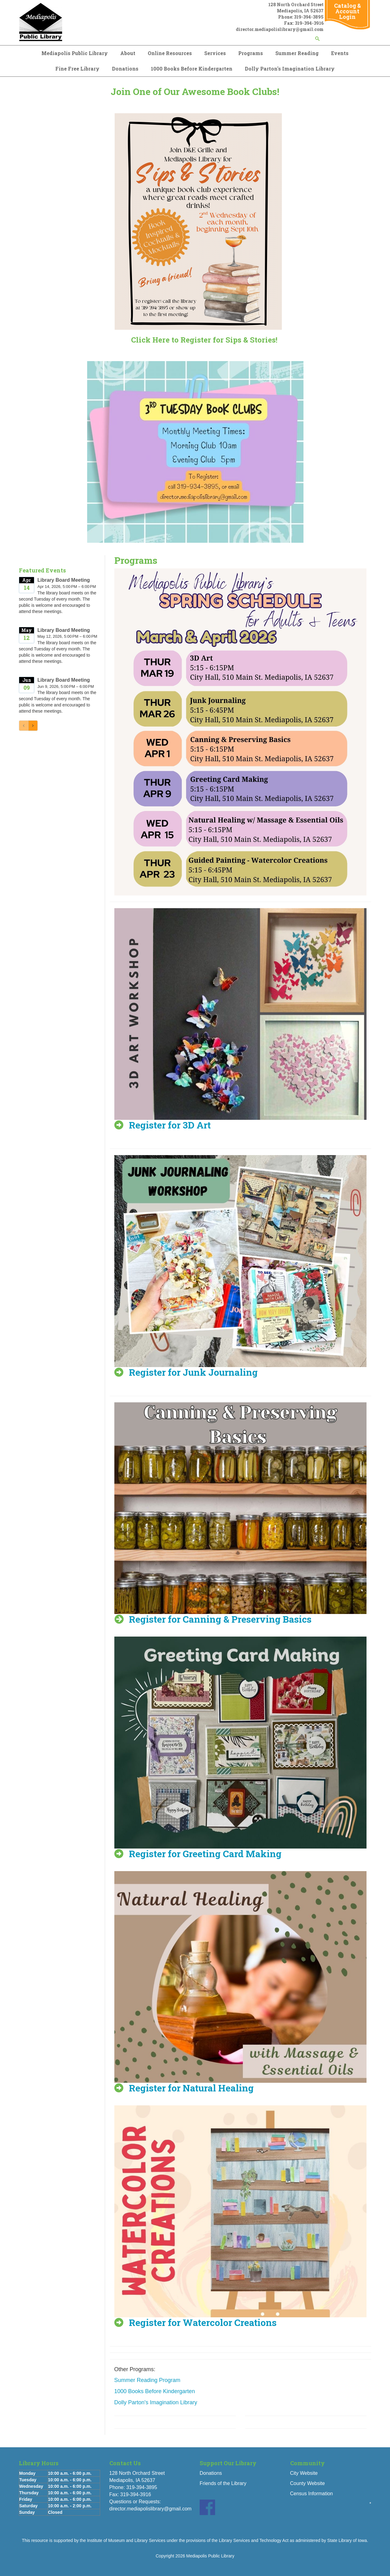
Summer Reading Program (147, 2380)
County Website (307, 2483)
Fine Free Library (77, 68)
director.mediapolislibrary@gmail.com (150, 2508)
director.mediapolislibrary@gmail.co (277, 29)
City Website (304, 2473)
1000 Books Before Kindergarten (191, 68)
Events (340, 53)
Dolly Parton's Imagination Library (290, 68)
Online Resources (170, 53)
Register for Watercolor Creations (203, 2322)
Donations (125, 68)
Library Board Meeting (63, 580)
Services (215, 53)
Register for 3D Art (170, 1125)
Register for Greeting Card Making (205, 1854)
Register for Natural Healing (191, 2088)
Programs (250, 53)
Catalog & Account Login (347, 11)
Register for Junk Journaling (193, 1372)
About (127, 53)
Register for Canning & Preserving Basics (220, 1619)
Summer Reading (297, 53)
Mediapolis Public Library (74, 53)
